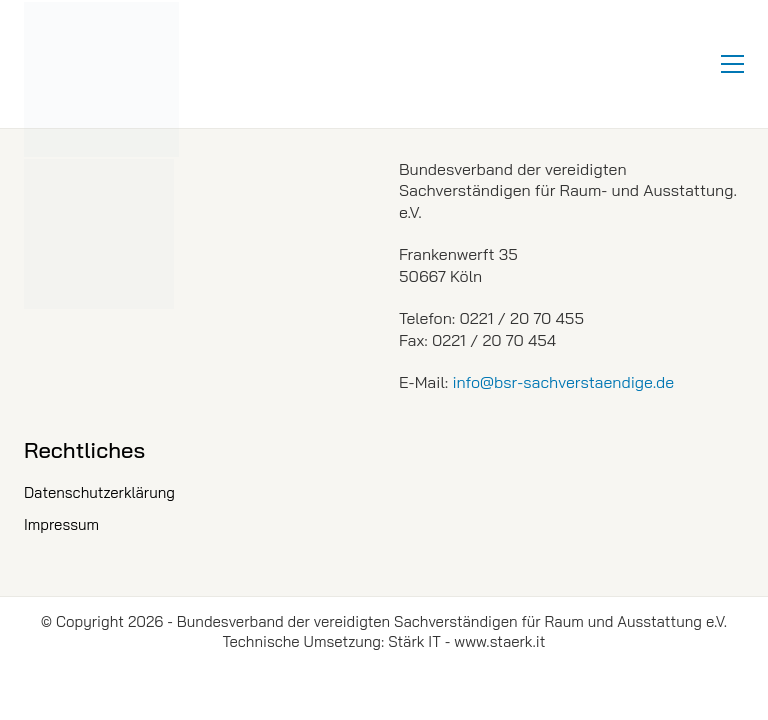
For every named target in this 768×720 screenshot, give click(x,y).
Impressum (61, 524)
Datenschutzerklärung (99, 492)
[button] (732, 64)
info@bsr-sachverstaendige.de (563, 382)
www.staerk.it (499, 641)
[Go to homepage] (101, 79)
